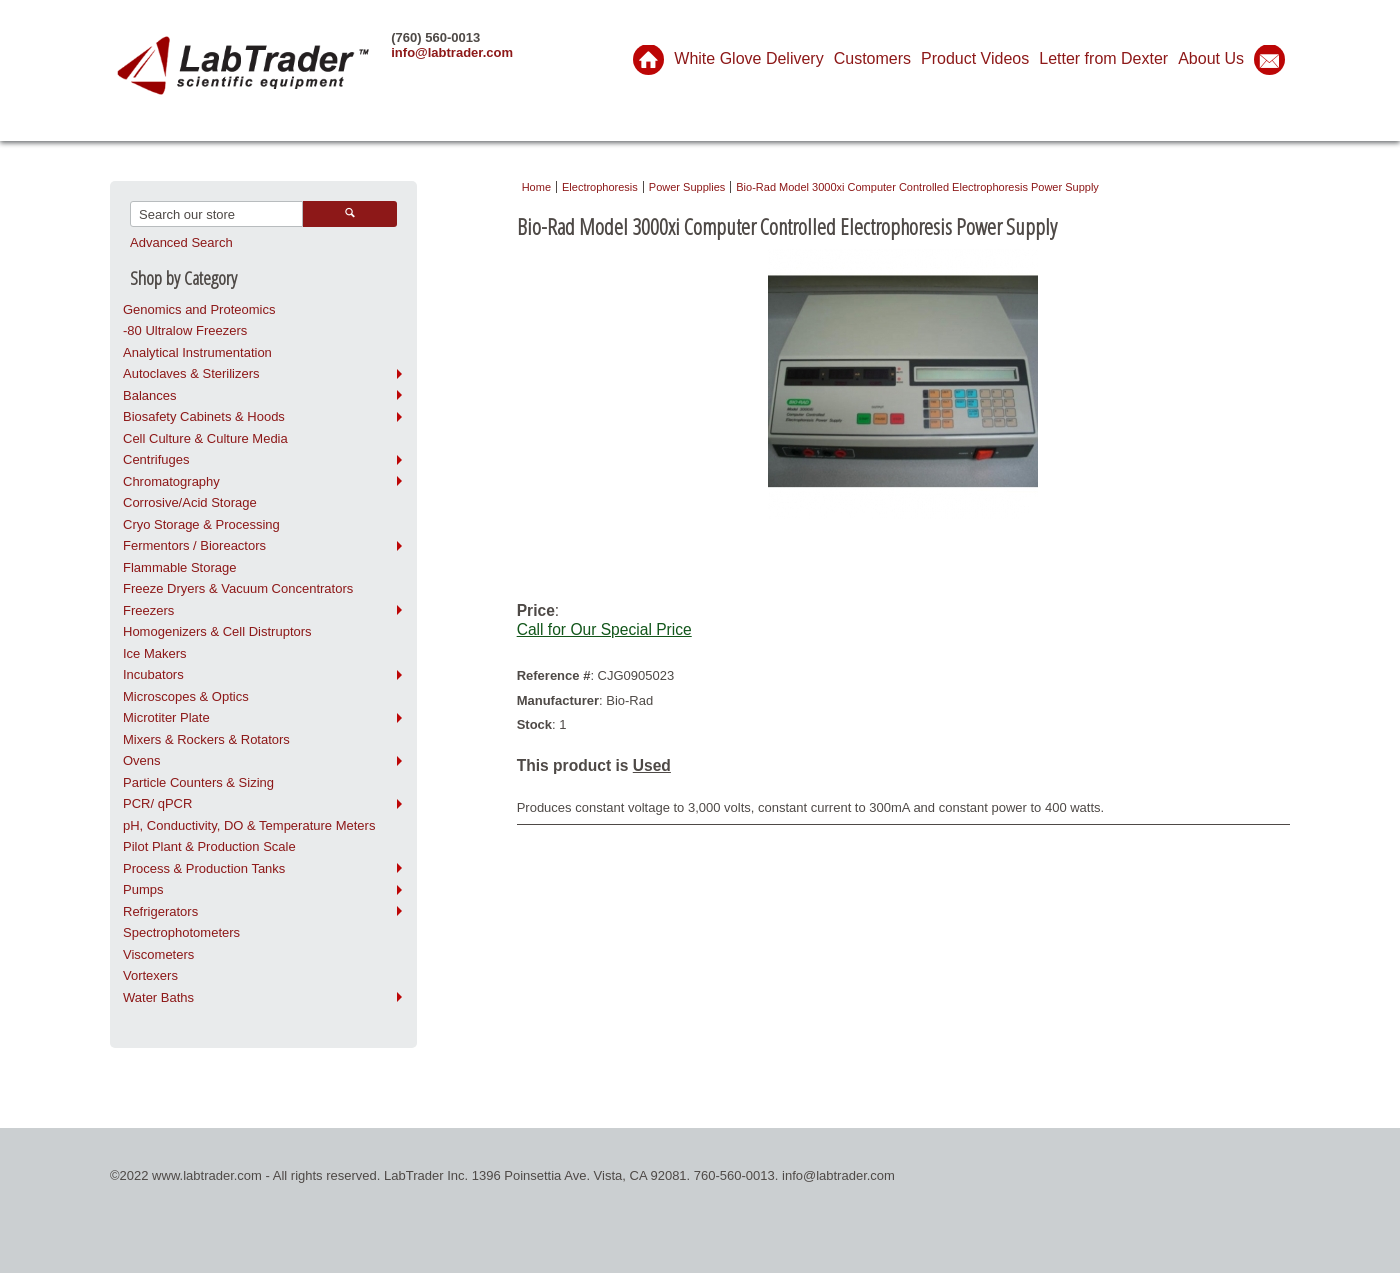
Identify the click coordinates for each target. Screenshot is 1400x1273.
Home (536, 187)
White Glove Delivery (748, 58)
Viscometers (158, 954)
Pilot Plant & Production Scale (209, 846)
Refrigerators (160, 911)
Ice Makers (155, 653)
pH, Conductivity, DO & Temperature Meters (249, 825)
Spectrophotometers (181, 932)
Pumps (143, 889)
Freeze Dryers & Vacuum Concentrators (238, 588)
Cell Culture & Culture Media (205, 438)
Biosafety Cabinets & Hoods (204, 416)
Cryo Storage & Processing (201, 524)
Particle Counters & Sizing (198, 782)
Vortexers (150, 975)
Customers (872, 58)
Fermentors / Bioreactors (194, 545)
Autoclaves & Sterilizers (191, 373)
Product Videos (975, 58)
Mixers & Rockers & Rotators (206, 739)
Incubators (153, 674)
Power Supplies (687, 187)
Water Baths (158, 997)
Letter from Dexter (1103, 58)
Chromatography (171, 481)
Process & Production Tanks (204, 868)
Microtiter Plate (166, 717)
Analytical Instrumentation (197, 352)
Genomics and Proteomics (199, 309)
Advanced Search (181, 242)
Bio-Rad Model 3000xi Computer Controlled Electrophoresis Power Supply (917, 187)
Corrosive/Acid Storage (190, 502)
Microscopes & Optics (186, 696)
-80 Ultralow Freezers (185, 330)
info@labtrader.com (452, 52)
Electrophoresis (600, 187)
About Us (1211, 58)
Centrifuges (156, 459)
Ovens (142, 760)
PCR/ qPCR (157, 803)
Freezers (148, 610)
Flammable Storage (179, 567)
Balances (149, 395)
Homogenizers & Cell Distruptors (217, 631)
